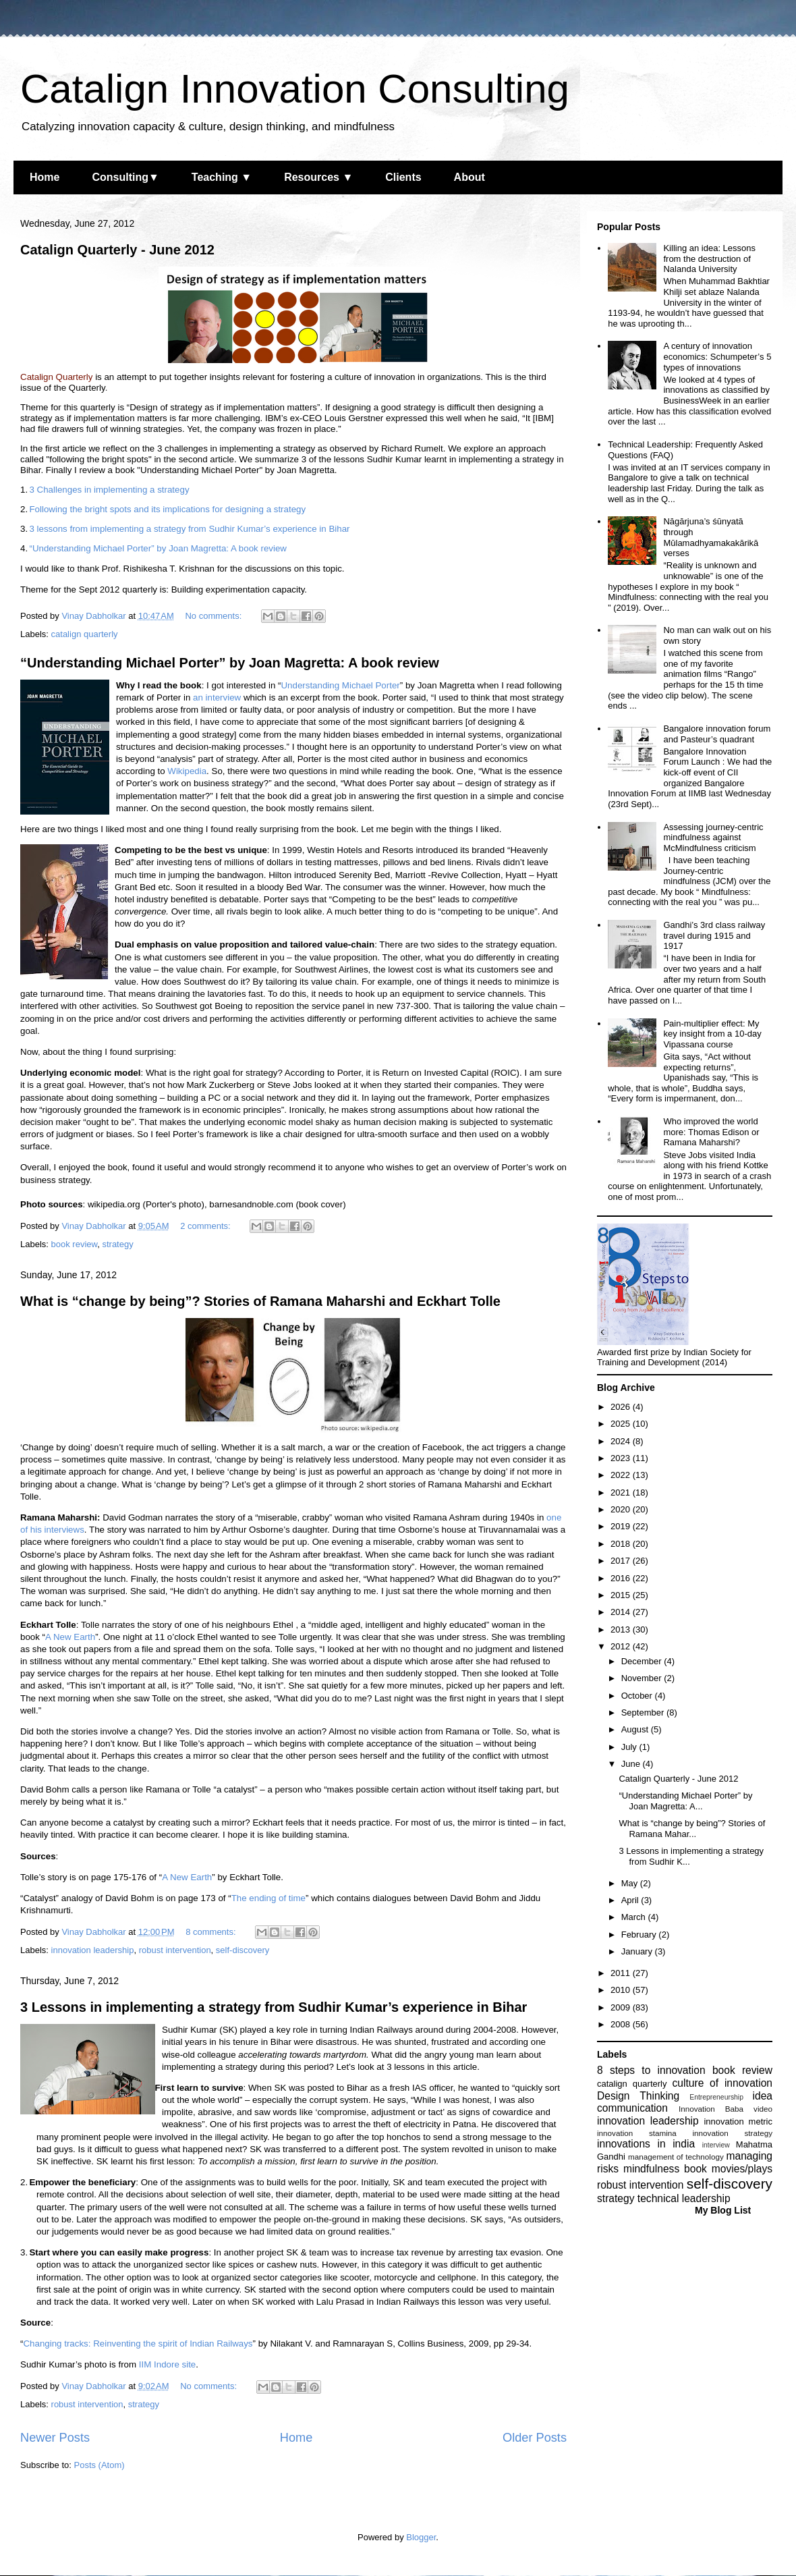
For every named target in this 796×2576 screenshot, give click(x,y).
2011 (621, 1973)
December (642, 1661)
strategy (117, 1244)
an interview (217, 697)
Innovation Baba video (725, 2108)
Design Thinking (638, 2096)
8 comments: (212, 1932)
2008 (621, 2024)
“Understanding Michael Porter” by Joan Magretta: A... (685, 1800)
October (638, 1696)
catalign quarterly (84, 634)
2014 (621, 1612)
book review (74, 1244)
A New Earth (70, 1637)
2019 (621, 1526)
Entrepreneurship (716, 2097)
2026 (621, 1407)
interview (716, 2145)
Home (44, 177)
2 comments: (206, 1226)
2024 (621, 1441)
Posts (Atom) (99, 2465)
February (640, 1934)
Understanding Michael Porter (340, 685)
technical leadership (684, 2198)
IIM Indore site (167, 2364)
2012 (621, 1646)
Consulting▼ (125, 177)
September (643, 1712)
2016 (621, 1578)
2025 (621, 1424)
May (630, 1883)
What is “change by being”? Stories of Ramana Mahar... (692, 1828)
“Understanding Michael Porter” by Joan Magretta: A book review (158, 548)
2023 (621, 1458)
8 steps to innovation (651, 2070)
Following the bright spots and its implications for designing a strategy (167, 509)
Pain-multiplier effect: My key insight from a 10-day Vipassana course (712, 1033)
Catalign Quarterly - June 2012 (117, 249)
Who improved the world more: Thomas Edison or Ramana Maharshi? (711, 1131)
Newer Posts (55, 2437)
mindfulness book (665, 2168)
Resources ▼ (318, 177)
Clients (403, 177)
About (469, 177)
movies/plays (742, 2168)
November (642, 1678)
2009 (621, 2007)
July (630, 1747)
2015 (621, 1595)
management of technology (676, 2156)
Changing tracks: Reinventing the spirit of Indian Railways (137, 2343)
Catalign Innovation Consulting (294, 88)
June (632, 1764)
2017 (621, 1561)
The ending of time (268, 1898)
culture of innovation (722, 2083)
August (636, 1729)
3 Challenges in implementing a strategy (109, 490)
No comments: (214, 616)
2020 (621, 1509)
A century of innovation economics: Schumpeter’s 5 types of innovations (717, 356)
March (634, 1917)
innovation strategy (733, 2133)
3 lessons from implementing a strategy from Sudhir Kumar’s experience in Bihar (189, 529)
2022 (621, 1475)
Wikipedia (186, 771)
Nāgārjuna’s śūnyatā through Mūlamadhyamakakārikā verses (710, 537)
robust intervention (175, 1950)
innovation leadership (92, 1950)
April (631, 1900)
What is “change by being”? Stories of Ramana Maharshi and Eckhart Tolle (260, 1301)
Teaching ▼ (222, 177)
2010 (621, 1990)
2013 (621, 1629)
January (638, 1951)
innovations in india (646, 2143)
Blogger (421, 2537)
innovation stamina (637, 2133)
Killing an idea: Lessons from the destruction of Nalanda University (709, 258)
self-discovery (242, 1950)
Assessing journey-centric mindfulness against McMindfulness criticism (713, 837)
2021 (621, 1492)
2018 (621, 1544)
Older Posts (535, 2437)
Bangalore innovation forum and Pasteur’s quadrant (716, 733)
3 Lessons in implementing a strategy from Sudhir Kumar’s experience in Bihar (273, 2007)
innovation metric (738, 2121)
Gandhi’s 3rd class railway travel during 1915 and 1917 (714, 935)
